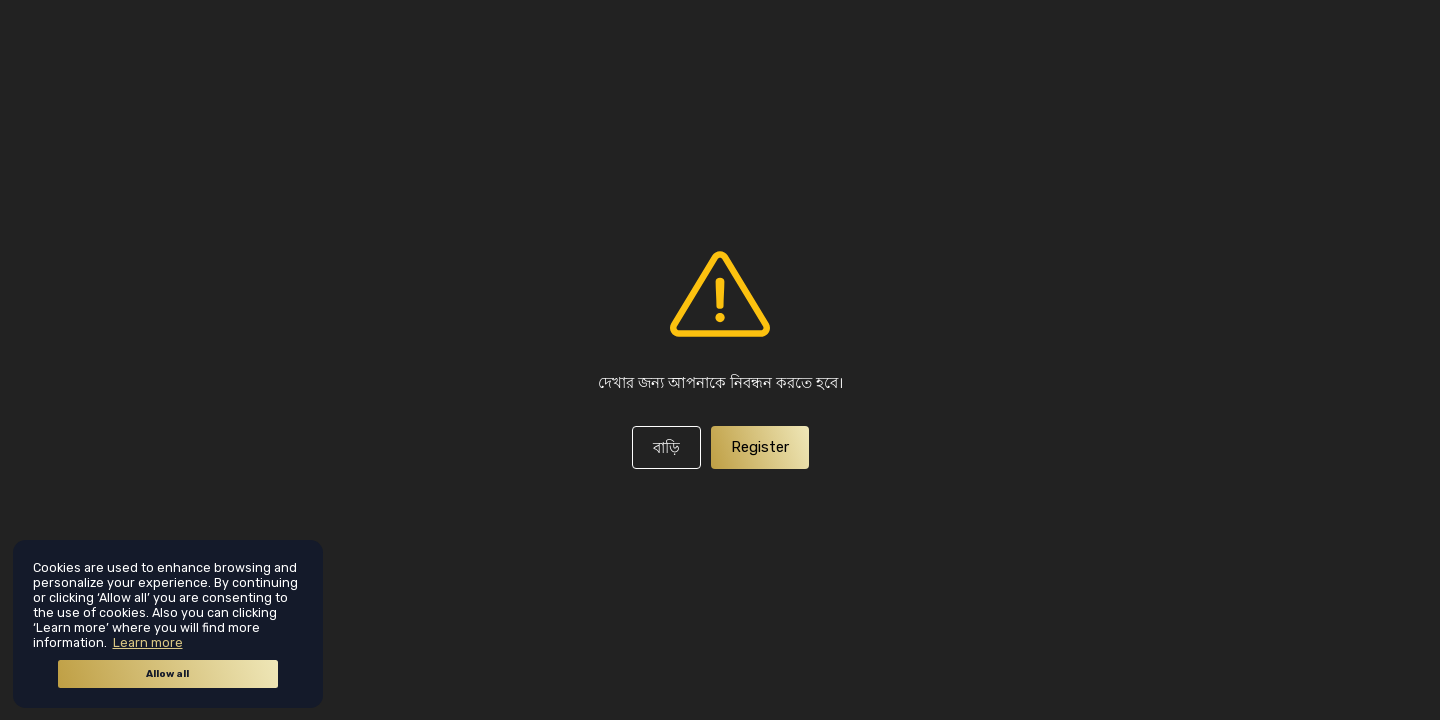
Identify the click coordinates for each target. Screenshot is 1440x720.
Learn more (148, 642)
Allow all (167, 674)
